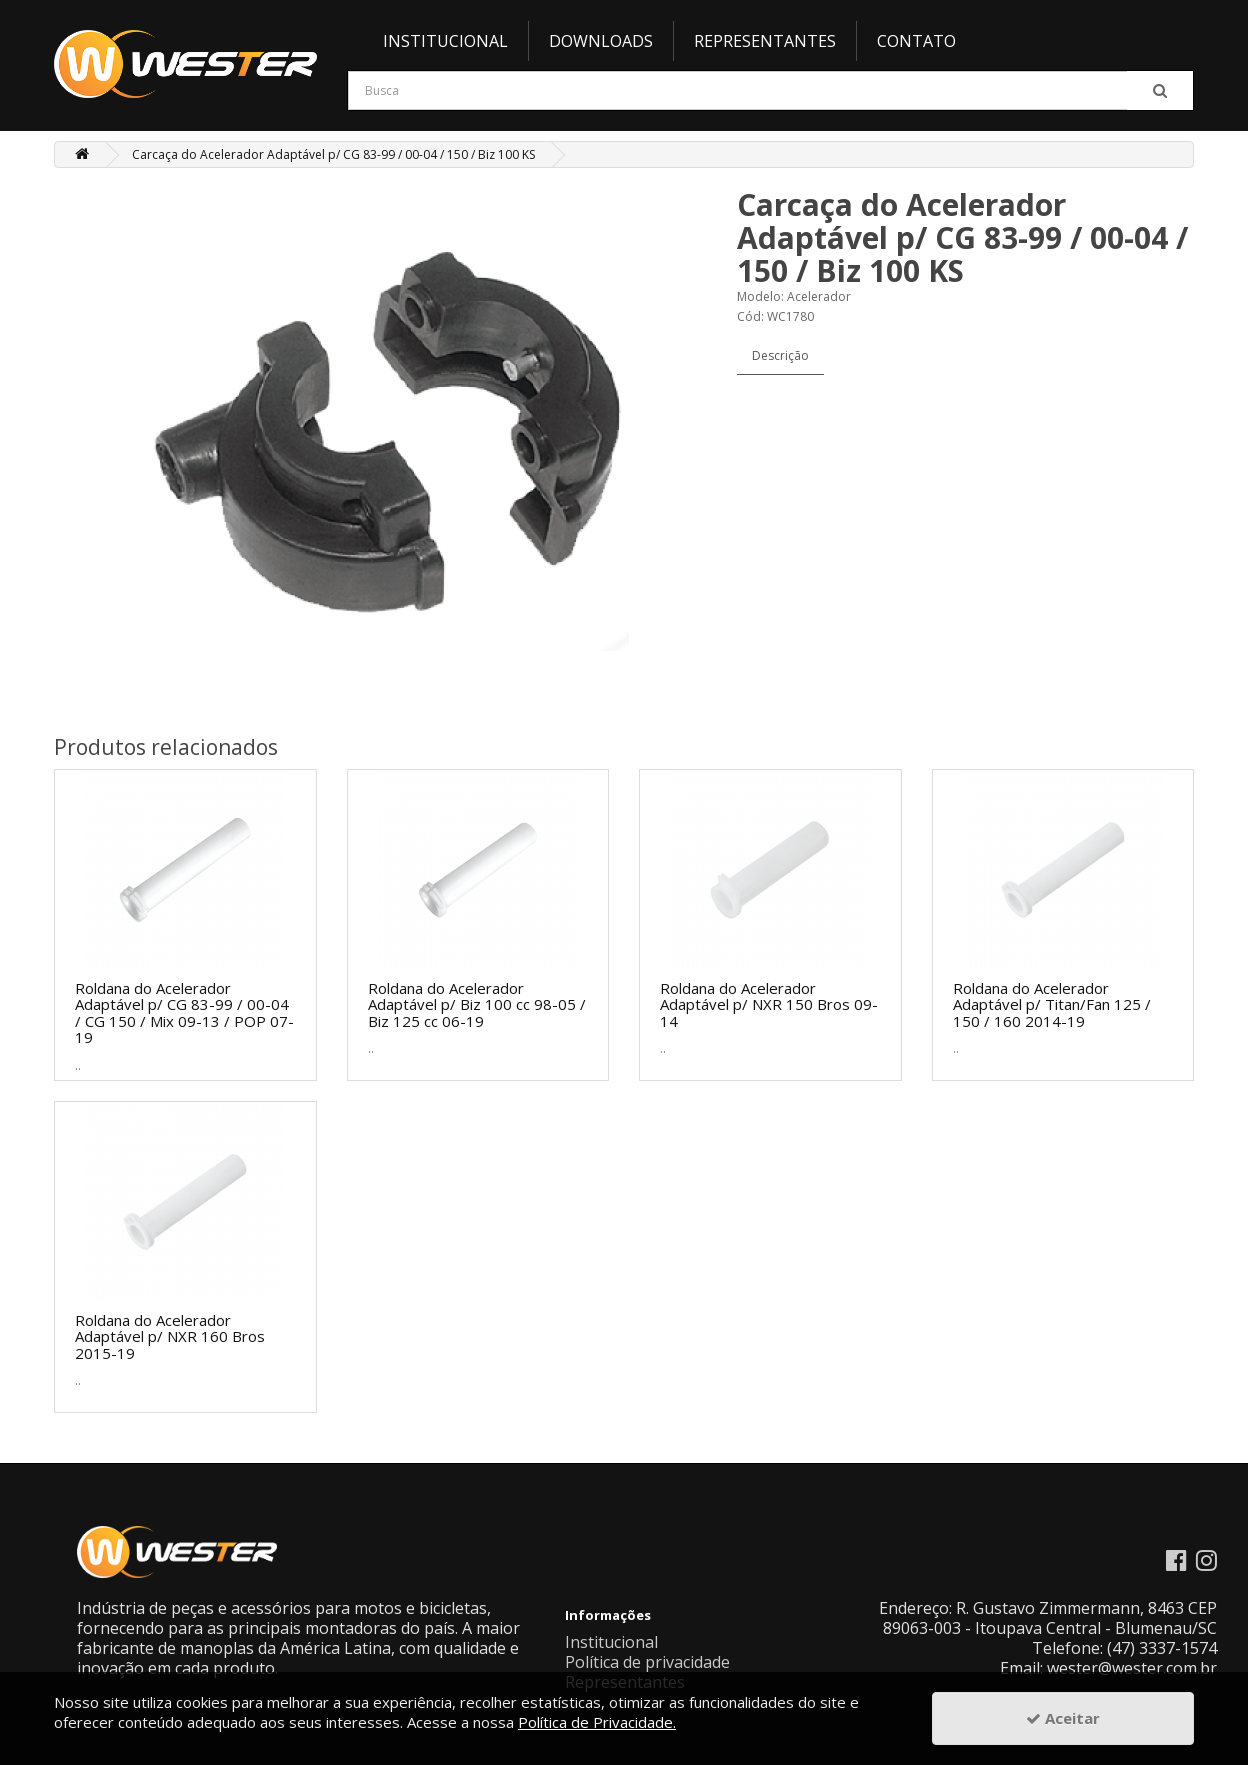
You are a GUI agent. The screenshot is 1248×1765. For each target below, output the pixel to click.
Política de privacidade (647, 1662)
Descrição (780, 355)
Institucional (445, 41)
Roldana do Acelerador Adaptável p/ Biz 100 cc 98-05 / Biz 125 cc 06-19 (477, 1004)
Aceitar (1063, 1718)
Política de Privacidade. (597, 1722)
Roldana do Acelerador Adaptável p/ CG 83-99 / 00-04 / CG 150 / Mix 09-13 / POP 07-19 (184, 1013)
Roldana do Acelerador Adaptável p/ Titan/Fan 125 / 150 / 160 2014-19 (1052, 1004)
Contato (916, 41)
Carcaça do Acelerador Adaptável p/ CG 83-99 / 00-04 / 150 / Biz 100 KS (333, 154)
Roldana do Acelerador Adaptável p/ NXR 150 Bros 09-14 (769, 1004)
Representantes (765, 41)
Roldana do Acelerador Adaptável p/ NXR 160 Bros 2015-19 (170, 1336)
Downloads (601, 41)
